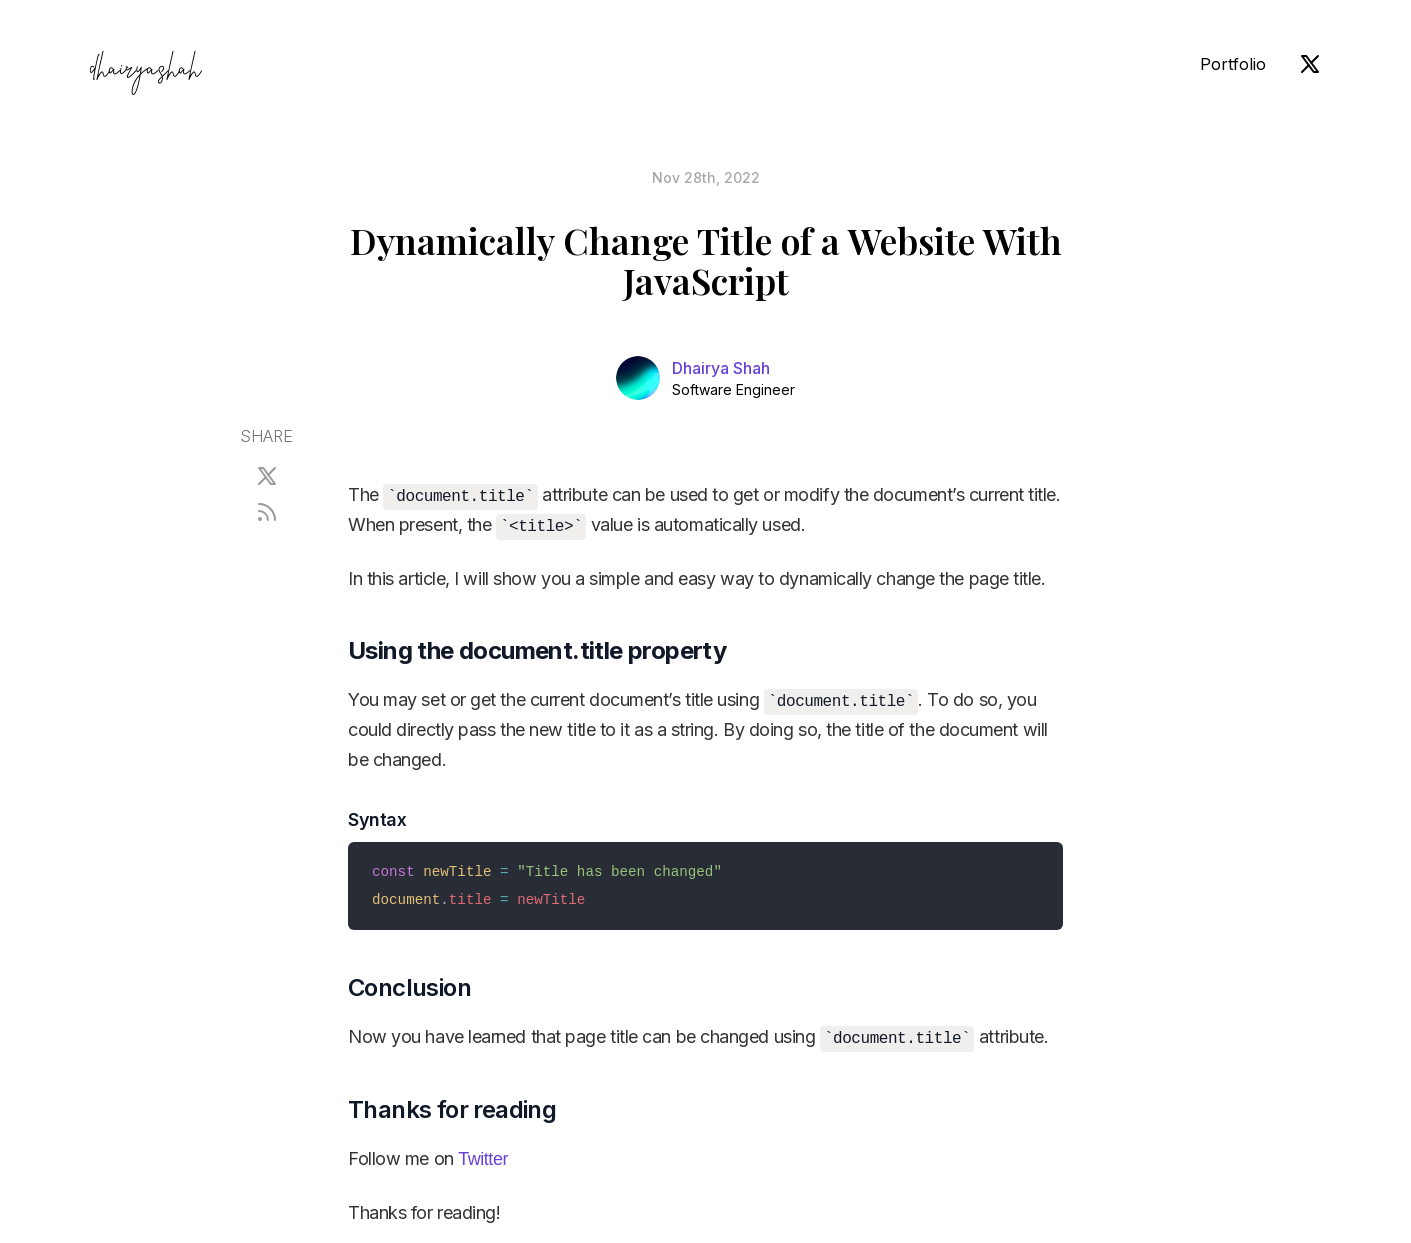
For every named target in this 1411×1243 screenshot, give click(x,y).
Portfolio (1233, 64)
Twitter (483, 1159)
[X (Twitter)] (1310, 64)
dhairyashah (145, 72)
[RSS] (267, 512)
